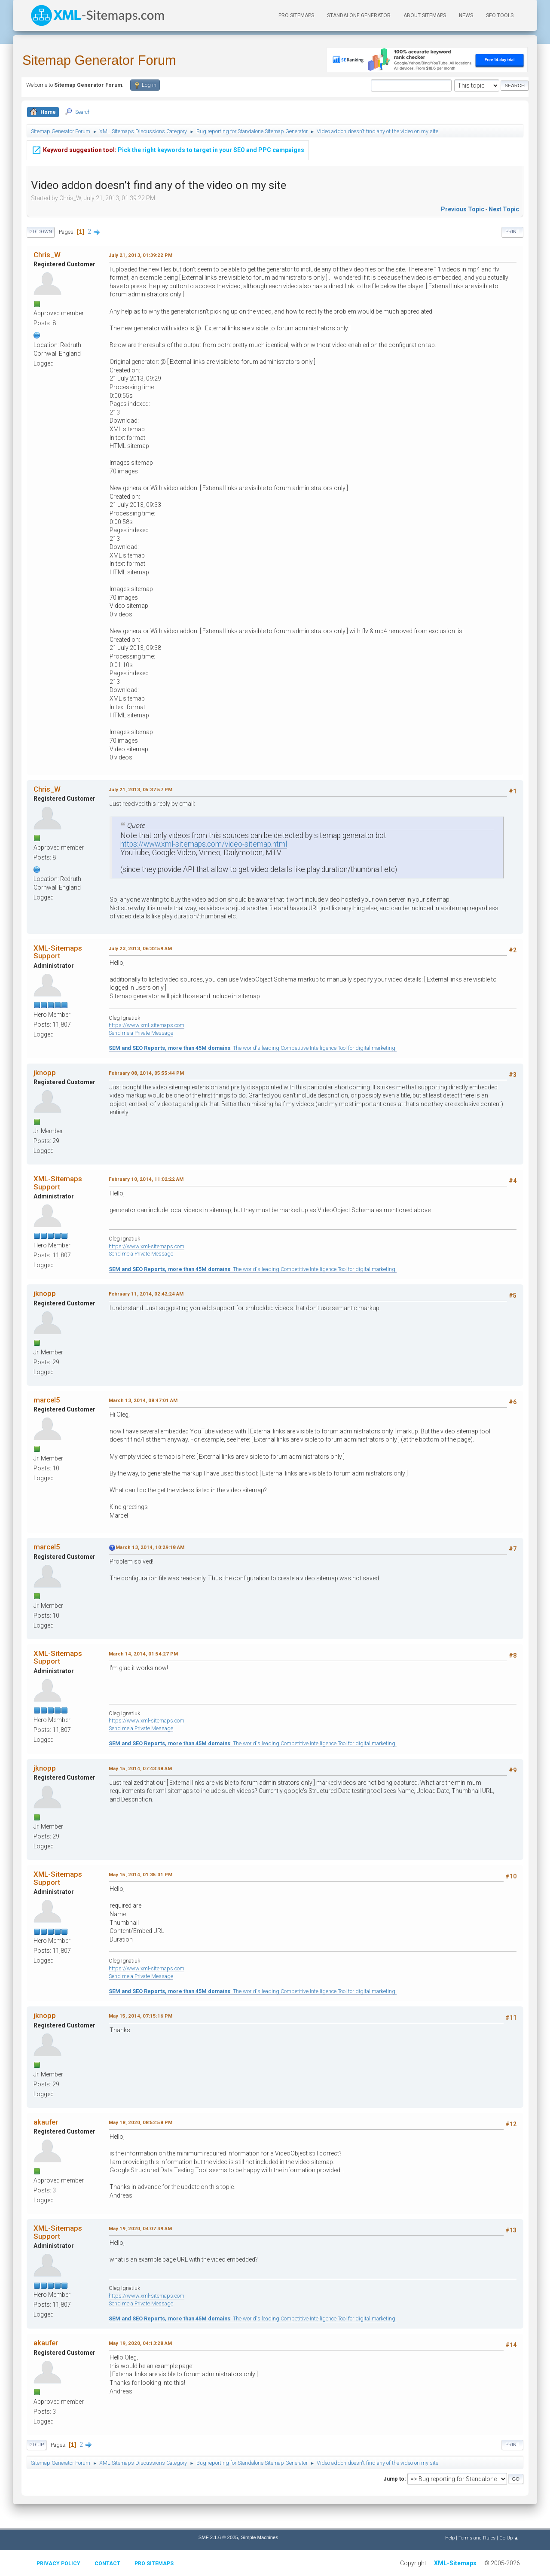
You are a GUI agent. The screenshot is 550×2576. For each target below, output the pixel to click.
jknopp (45, 1072)
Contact (107, 2564)
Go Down (40, 232)
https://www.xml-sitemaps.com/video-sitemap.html (203, 844)
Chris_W (47, 254)
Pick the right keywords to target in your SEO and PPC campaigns (167, 144)
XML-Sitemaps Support (58, 952)
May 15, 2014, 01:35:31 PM (140, 1875)
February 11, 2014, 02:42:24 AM (146, 1294)
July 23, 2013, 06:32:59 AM (140, 948)
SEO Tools (499, 15)
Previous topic (462, 209)
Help (450, 2538)
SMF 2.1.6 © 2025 (218, 2537)
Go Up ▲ (509, 2538)
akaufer (46, 2122)
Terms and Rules (476, 2538)
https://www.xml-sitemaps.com (146, 1025)
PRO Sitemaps (296, 15)
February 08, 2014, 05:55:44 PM (146, 1073)
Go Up (36, 2445)
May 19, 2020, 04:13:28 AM (140, 2343)
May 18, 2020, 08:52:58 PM (140, 2122)
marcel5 (47, 1400)
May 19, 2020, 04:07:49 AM (140, 2228)
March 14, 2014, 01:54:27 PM (143, 1654)
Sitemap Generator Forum (99, 60)
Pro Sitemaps (154, 2564)
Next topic (504, 209)
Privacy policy (58, 2564)
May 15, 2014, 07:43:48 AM (140, 1768)
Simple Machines (259, 2537)
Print (512, 232)
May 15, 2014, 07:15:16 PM (140, 2016)
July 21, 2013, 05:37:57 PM (140, 790)
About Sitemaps (424, 15)
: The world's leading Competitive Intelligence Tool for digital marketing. (253, 1048)
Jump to (393, 2478)
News (466, 15)
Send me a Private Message (141, 1033)
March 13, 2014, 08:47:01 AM (143, 1400)
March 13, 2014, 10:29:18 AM (150, 1547)
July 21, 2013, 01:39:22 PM (140, 255)
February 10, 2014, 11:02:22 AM (146, 1179)
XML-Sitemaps (455, 2563)
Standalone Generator (359, 15)
